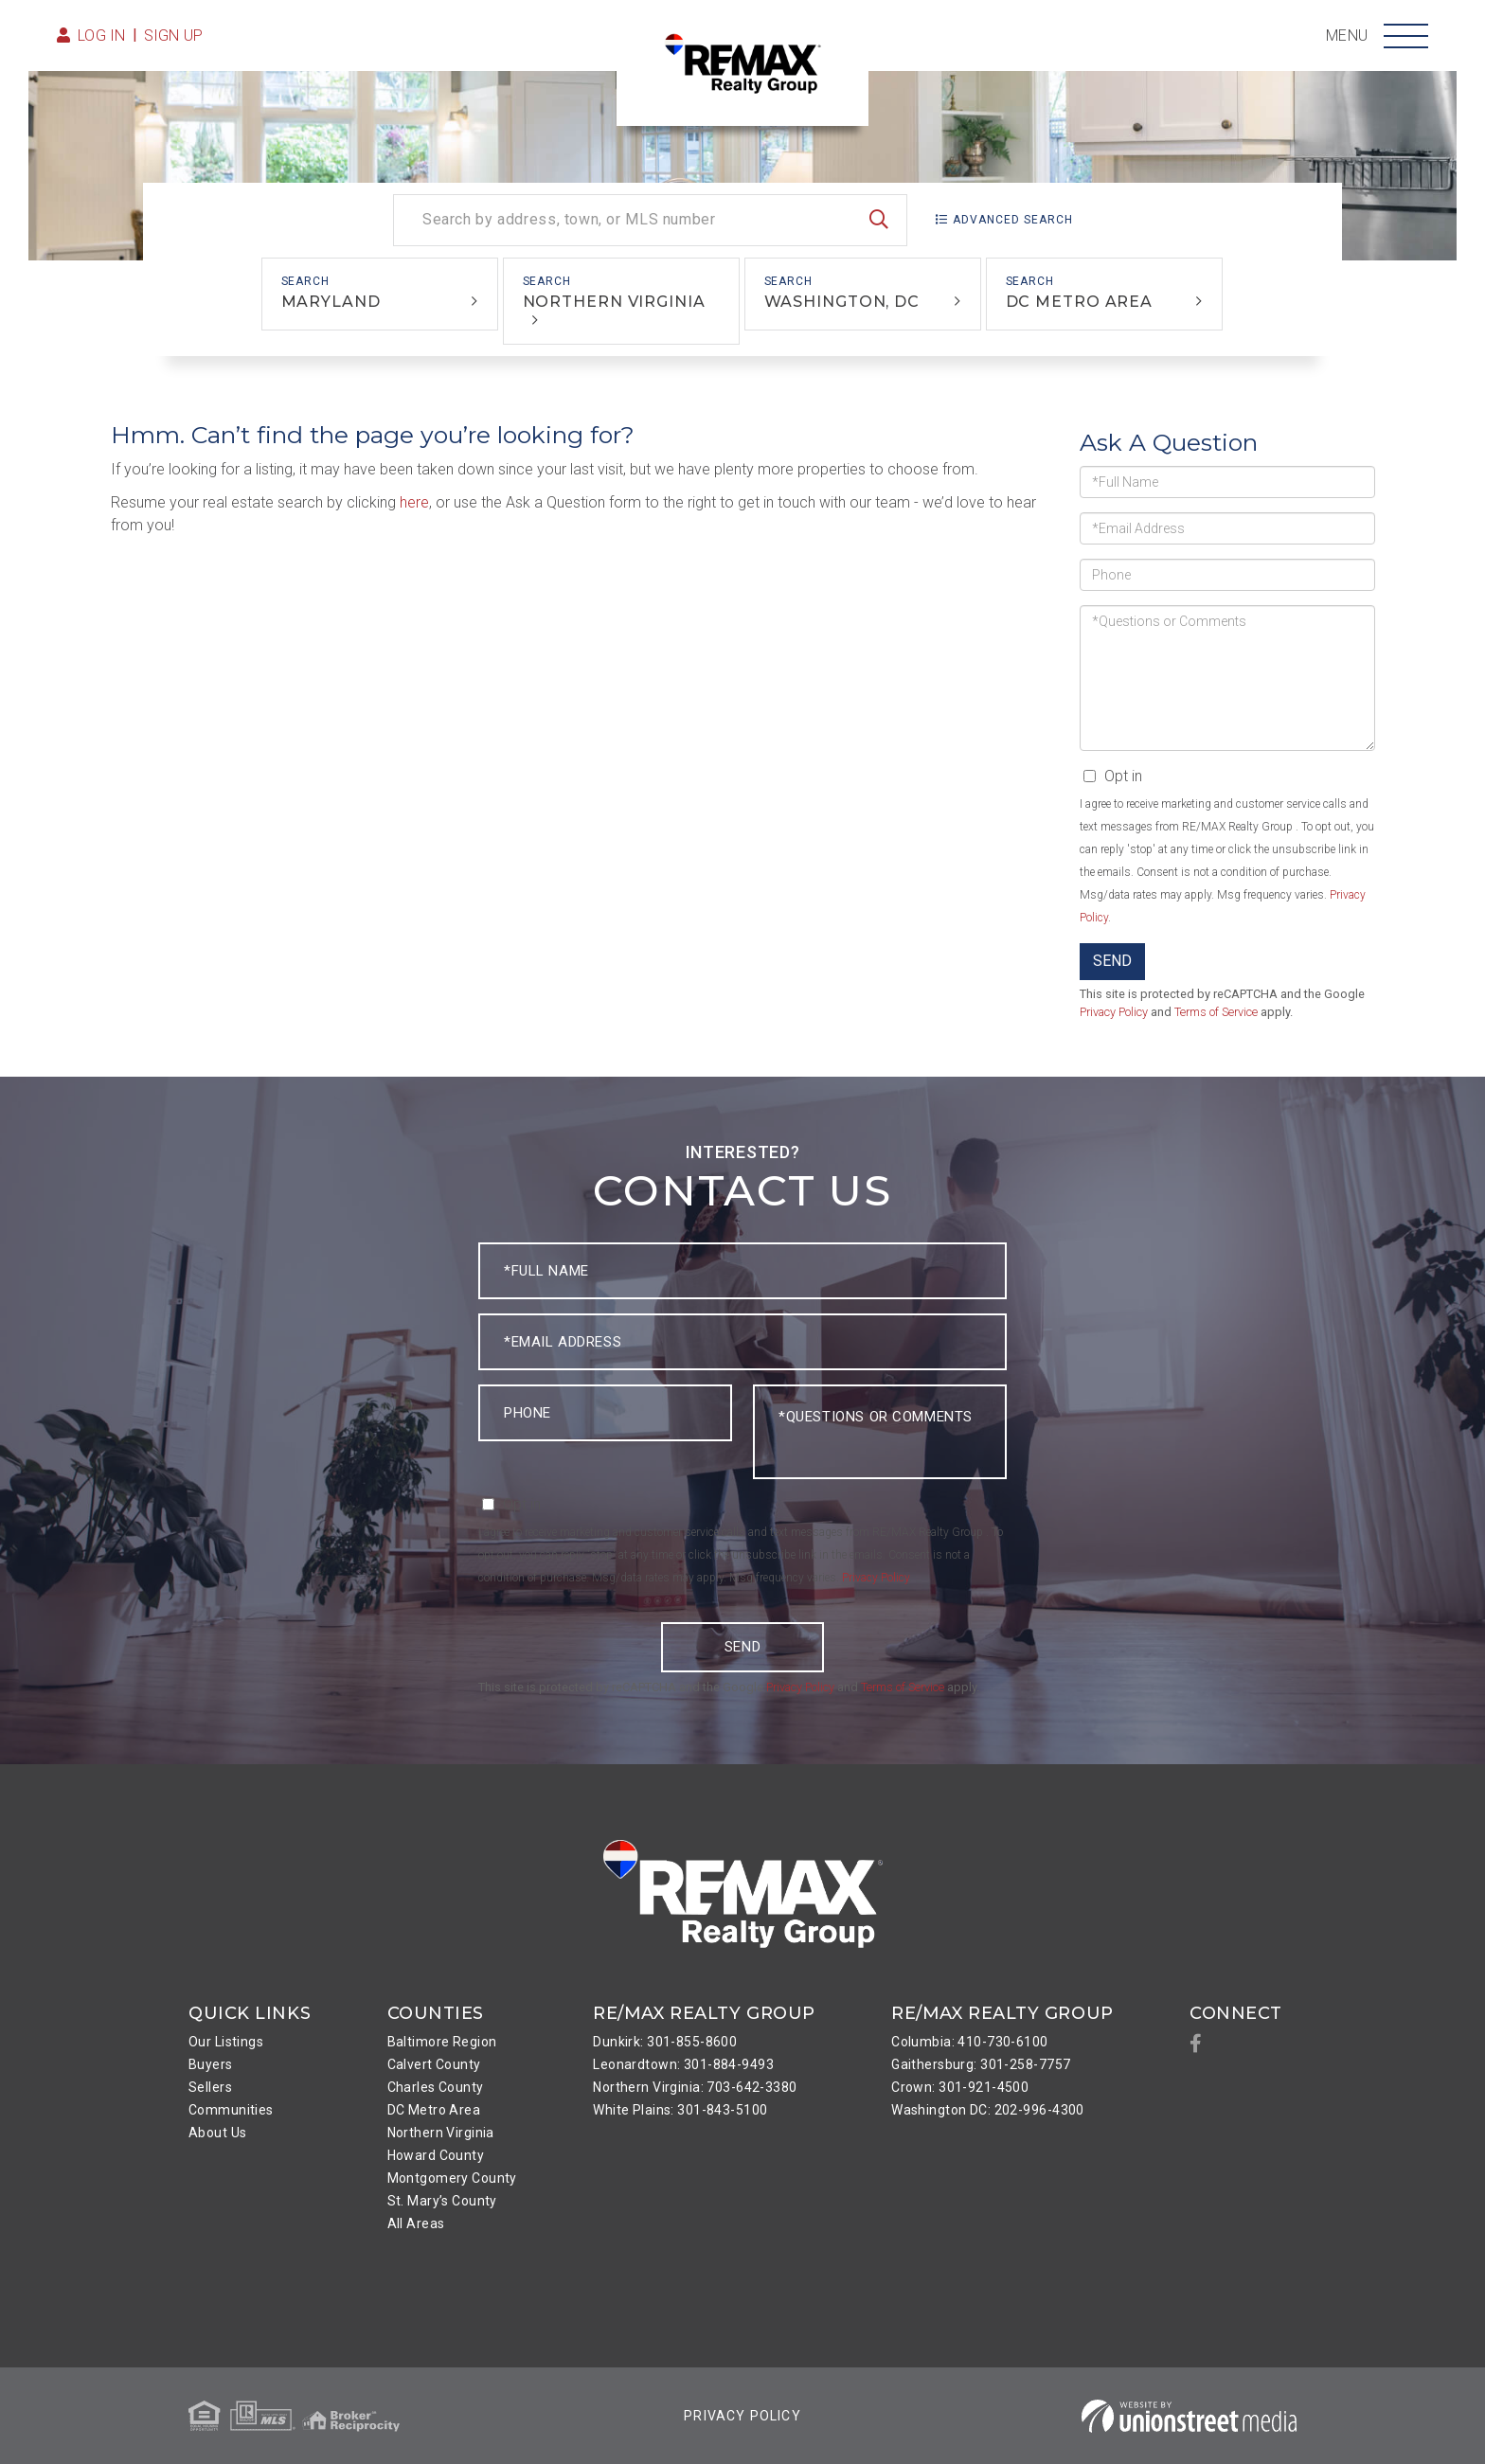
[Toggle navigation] (1406, 36)
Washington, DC (842, 302)
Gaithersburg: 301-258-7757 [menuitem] (980, 2064)
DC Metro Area (1080, 302)
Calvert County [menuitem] (434, 2064)
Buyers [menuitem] (210, 2064)
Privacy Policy (1114, 1012)
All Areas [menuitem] (416, 2223)
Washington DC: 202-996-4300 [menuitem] (987, 2109)
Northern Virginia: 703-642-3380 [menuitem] (694, 2087)
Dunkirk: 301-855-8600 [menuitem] (665, 2041)
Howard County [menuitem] (436, 2155)
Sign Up (174, 36)
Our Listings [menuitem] (225, 2041)
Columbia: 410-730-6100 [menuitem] (969, 2041)
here (414, 502)
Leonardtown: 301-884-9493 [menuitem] (683, 2064)
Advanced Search (1013, 219)
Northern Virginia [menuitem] (440, 2132)
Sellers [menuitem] (210, 2087)
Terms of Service (1216, 1012)
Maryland (331, 302)
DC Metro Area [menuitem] (434, 2109)
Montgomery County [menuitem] (452, 2178)
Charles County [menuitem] (435, 2087)
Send (1112, 961)
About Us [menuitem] (217, 2132)
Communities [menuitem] (231, 2109)
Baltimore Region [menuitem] (442, 2041)
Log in (102, 36)
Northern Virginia (614, 302)
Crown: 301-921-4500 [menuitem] (960, 2087)
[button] (878, 220)
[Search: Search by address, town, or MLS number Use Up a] (650, 220)
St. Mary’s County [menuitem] (442, 2200)
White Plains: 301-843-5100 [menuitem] (680, 2109)
